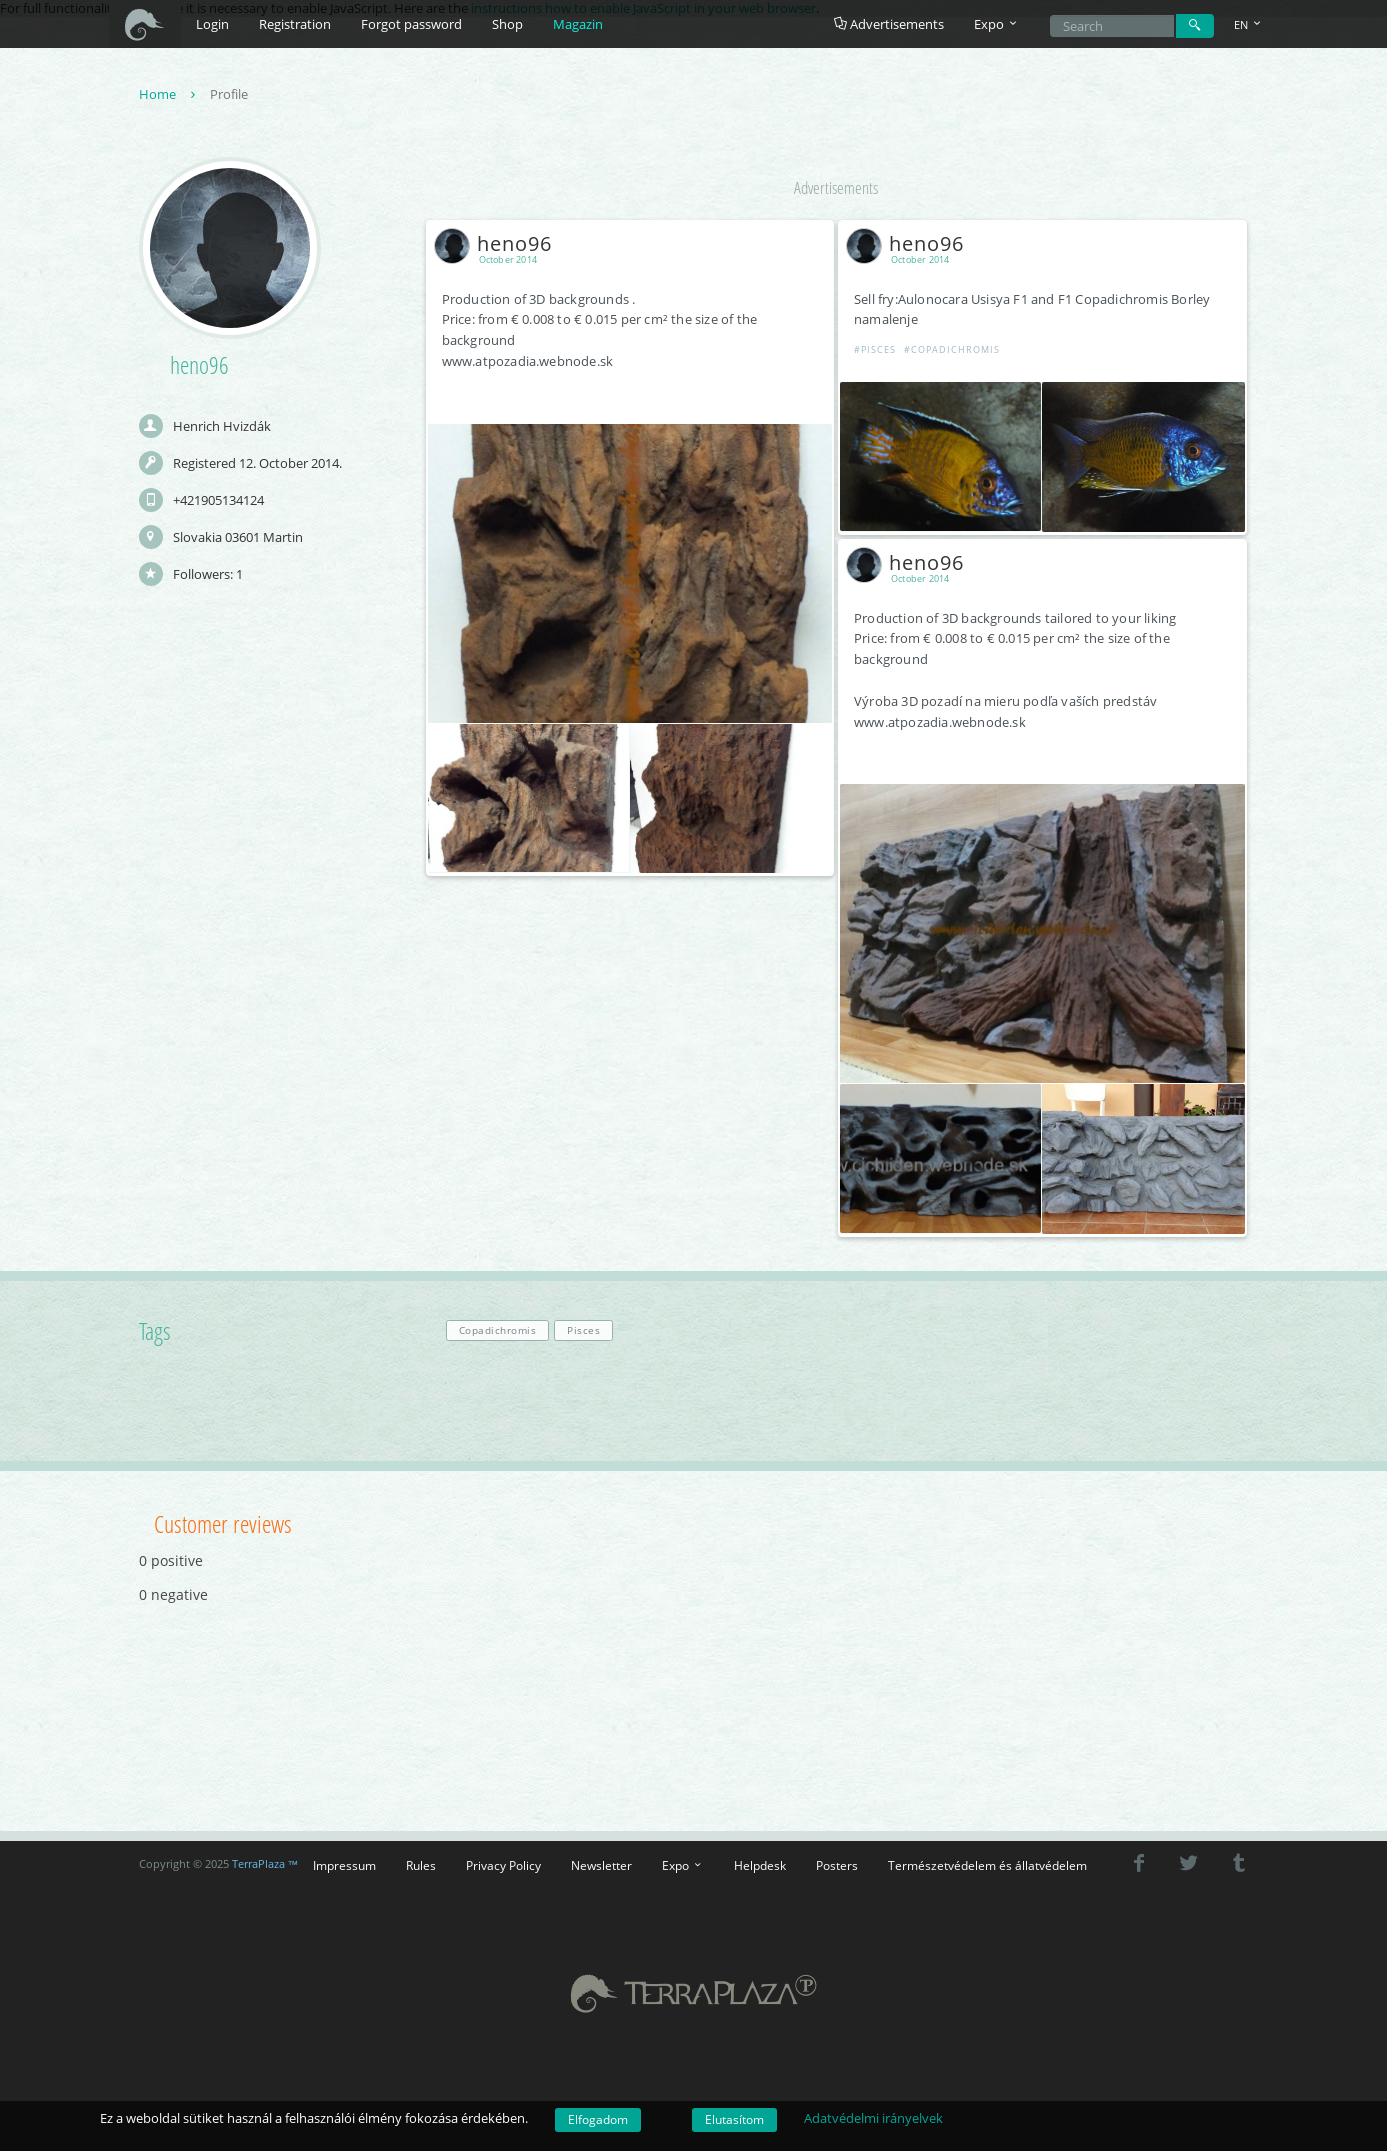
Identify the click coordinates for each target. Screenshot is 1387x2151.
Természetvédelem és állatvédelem (987, 1865)
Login (212, 24)
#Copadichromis (952, 349)
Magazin (578, 24)
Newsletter (601, 1865)
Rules (421, 1865)
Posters (837, 1865)
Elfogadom (598, 2119)
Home (169, 94)
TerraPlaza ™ (265, 1864)
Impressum (344, 1865)
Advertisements (889, 24)
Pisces (583, 1330)
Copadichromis (498, 1330)
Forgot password (411, 24)
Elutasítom (734, 2119)
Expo (683, 1865)
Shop (507, 24)
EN (1249, 24)
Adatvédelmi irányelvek (873, 2118)
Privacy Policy (503, 1865)
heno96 (497, 243)
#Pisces (875, 349)
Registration (295, 24)
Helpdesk (760, 1865)
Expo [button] (997, 24)
